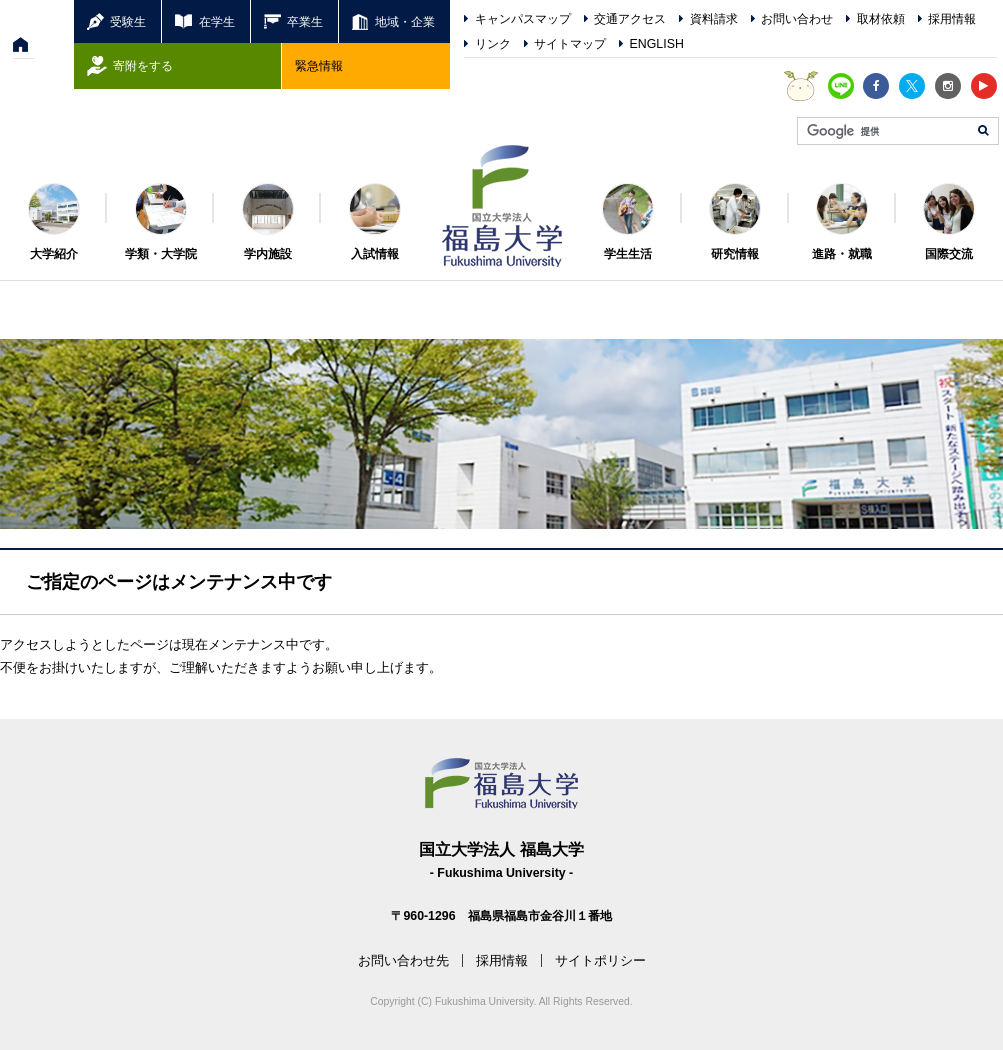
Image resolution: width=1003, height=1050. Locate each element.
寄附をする (143, 65)
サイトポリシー (600, 960)
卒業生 (305, 21)
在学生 (217, 21)
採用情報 (952, 19)
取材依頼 (881, 19)
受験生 (128, 21)
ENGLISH (657, 44)
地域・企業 (405, 21)
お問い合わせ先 (403, 960)
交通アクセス (630, 19)
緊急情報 (319, 65)
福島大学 (502, 206)
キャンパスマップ (523, 19)
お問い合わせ (797, 19)
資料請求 (714, 19)
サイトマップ (570, 44)
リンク (493, 44)
